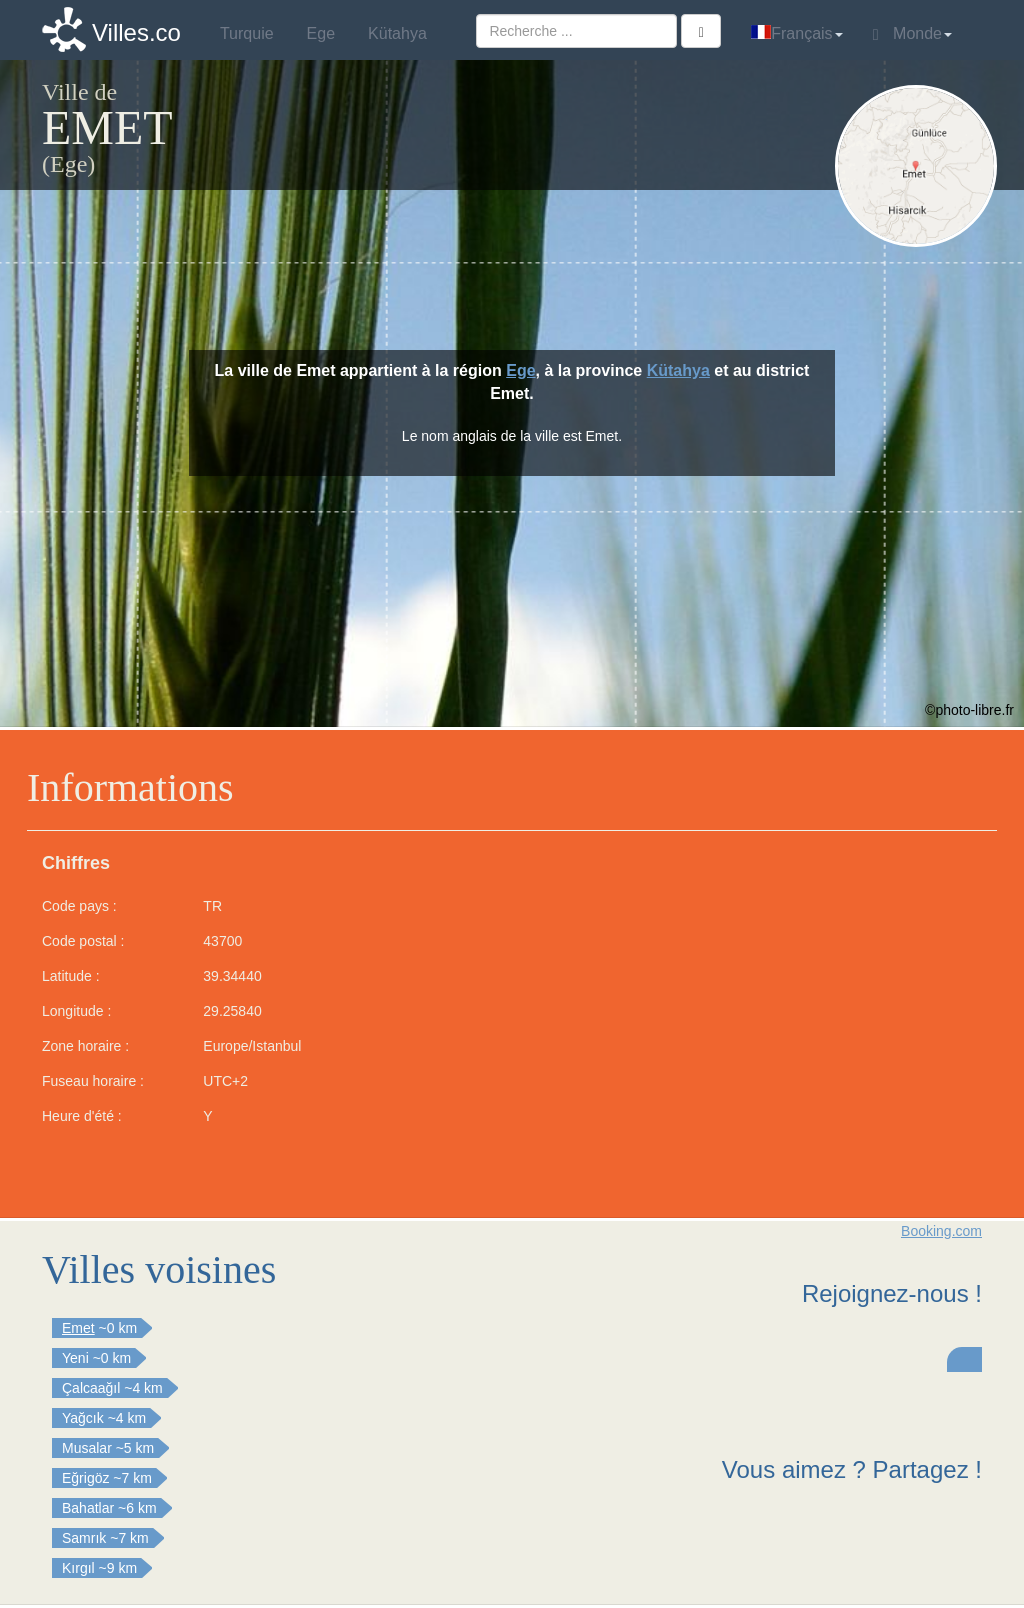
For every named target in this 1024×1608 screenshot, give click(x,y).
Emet (78, 1328)
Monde (912, 34)
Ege (520, 370)
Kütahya (678, 370)
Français (796, 33)
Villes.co (136, 32)
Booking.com (941, 1231)
